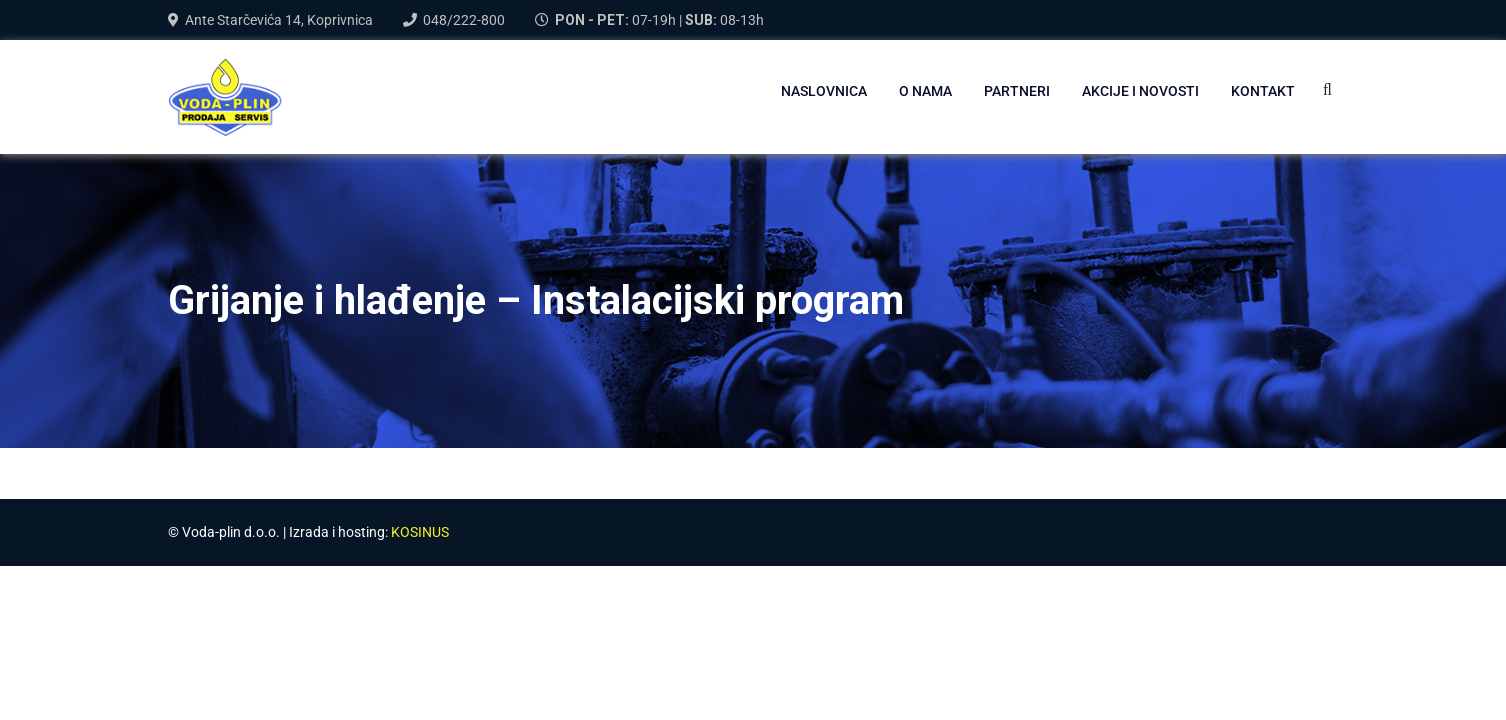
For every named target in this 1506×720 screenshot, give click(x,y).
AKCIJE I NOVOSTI (1140, 91)
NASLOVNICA (824, 91)
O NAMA (925, 91)
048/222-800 (464, 20)
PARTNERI (1017, 91)
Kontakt (1263, 91)
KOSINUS (420, 532)
